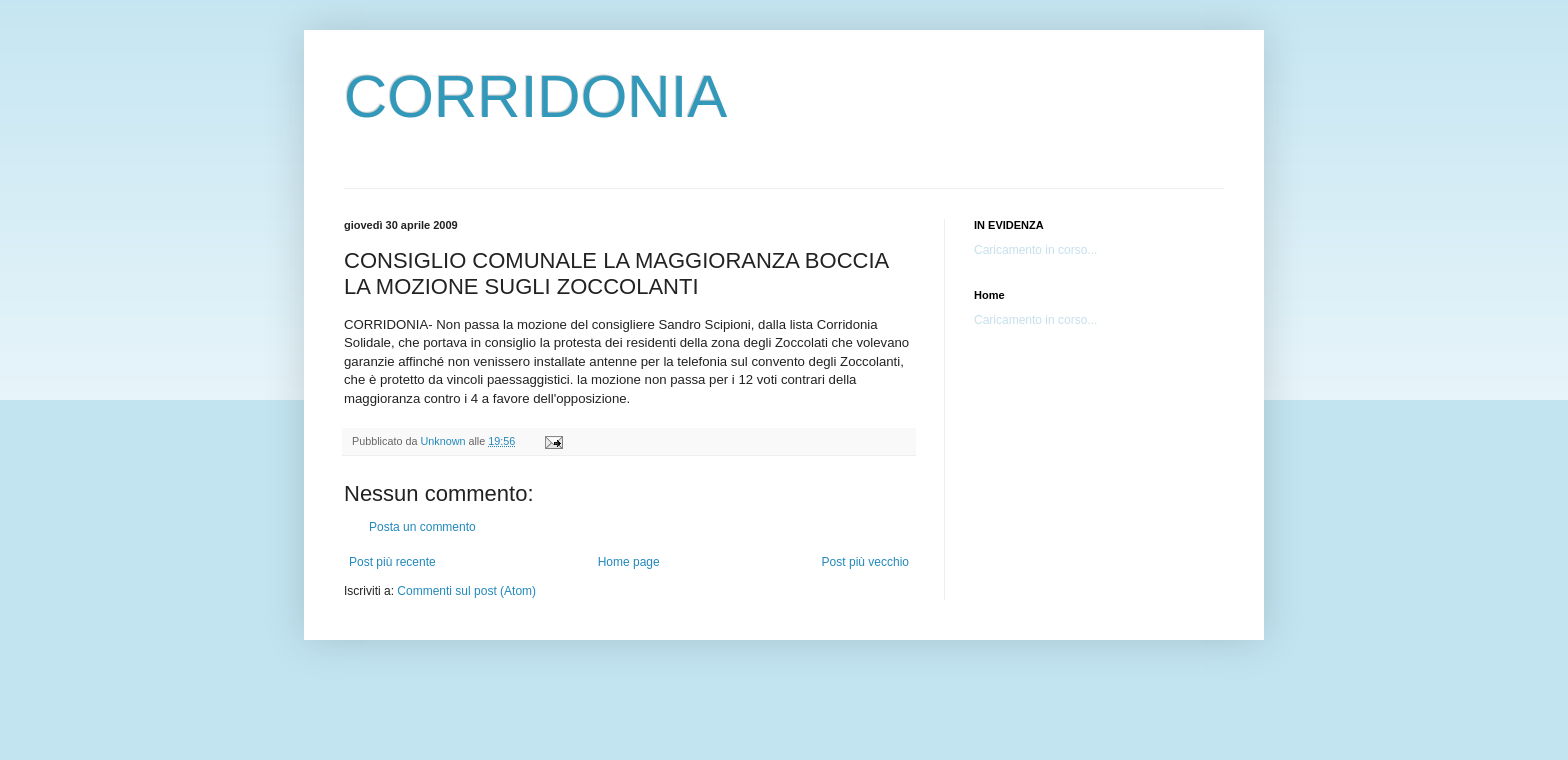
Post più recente (392, 562)
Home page (629, 562)
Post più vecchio (865, 562)
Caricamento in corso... (1035, 250)
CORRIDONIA (535, 96)
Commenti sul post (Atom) (466, 591)
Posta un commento (422, 527)
